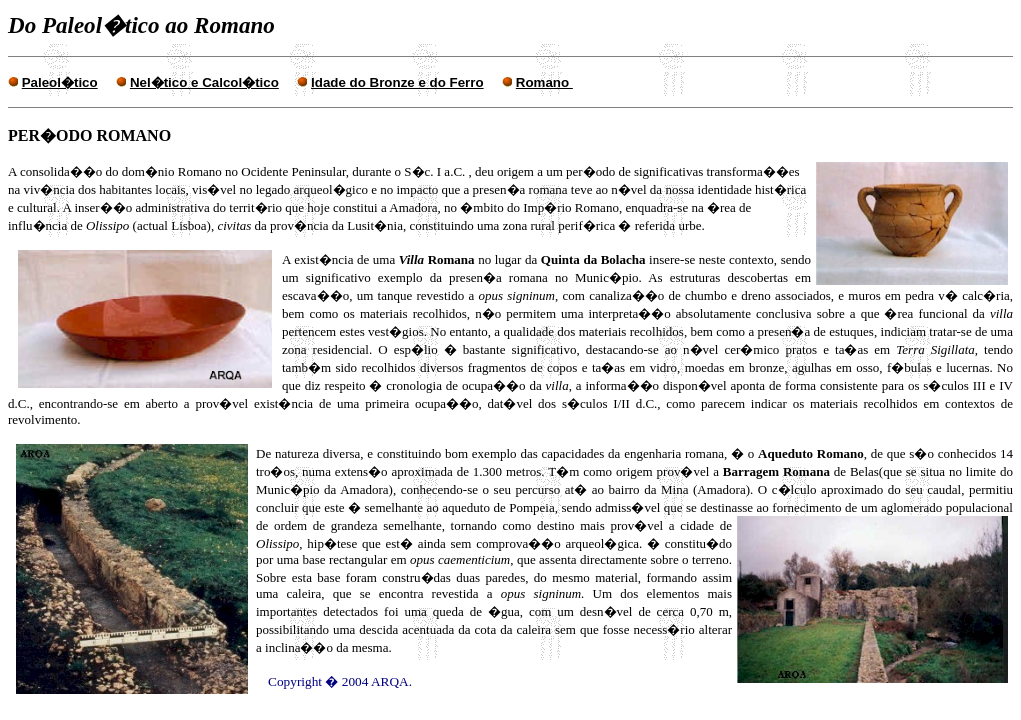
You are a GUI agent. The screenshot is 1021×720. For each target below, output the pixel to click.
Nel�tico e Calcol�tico (204, 82)
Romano (544, 82)
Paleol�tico (60, 82)
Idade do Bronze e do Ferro (397, 82)
